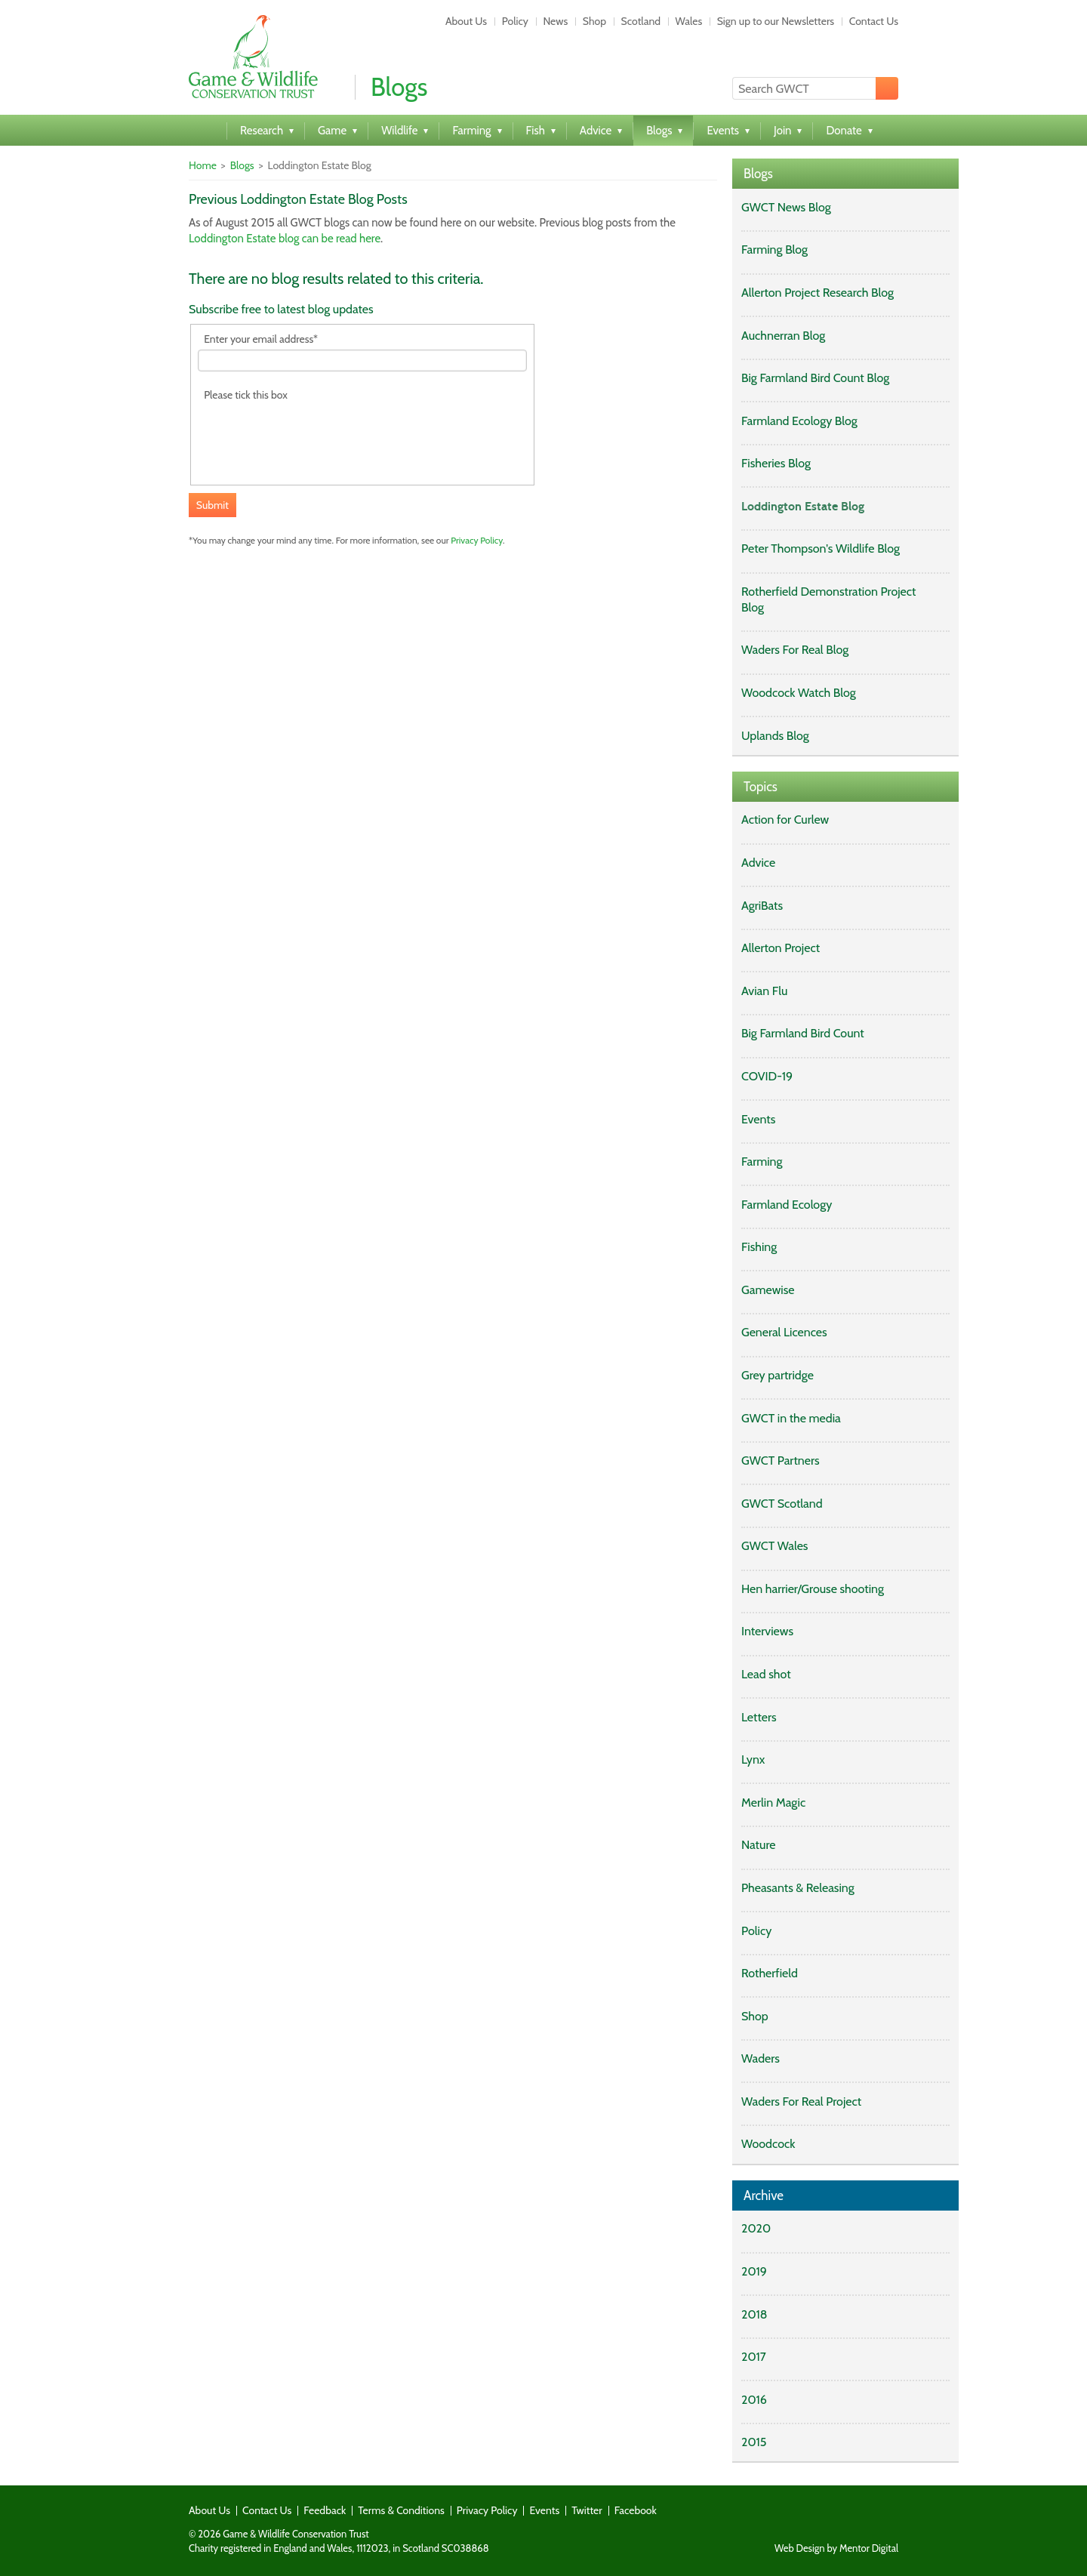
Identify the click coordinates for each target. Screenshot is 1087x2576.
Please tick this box (246, 395)
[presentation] (312, 434)
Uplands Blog (775, 736)
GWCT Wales (774, 1546)
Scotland (641, 21)
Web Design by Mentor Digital (836, 2548)
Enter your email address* (261, 339)
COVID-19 (767, 1076)
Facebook (635, 2510)
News (555, 21)
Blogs (242, 165)
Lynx (753, 1759)
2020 (756, 2228)
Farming (762, 1161)
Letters (759, 1717)
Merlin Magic (773, 1802)
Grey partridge (777, 1375)
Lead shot (766, 1674)
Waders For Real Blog (794, 649)
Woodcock (768, 2144)
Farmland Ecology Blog (799, 421)
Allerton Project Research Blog (817, 292)
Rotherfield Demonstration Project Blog (828, 599)
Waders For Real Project (801, 2101)
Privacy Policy (477, 540)
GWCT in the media (791, 1418)
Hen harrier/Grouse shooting (812, 1589)
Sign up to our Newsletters (775, 21)
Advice (758, 862)
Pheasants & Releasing (798, 1888)
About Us (466, 21)
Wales (689, 21)
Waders (760, 2058)
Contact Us (873, 21)
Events (758, 1119)
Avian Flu (764, 991)
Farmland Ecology (786, 1204)
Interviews (767, 1631)
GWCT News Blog (786, 207)
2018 (754, 2314)
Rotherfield (769, 1973)
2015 (753, 2442)
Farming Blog (774, 249)
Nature (758, 1845)
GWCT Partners (780, 1460)
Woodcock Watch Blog (798, 693)
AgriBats (762, 905)
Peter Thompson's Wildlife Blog (820, 548)
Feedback (324, 2510)
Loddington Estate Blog (802, 506)
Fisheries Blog (776, 463)
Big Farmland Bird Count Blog (815, 378)
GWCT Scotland (782, 1503)
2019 (754, 2271)
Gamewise (767, 1290)
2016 (754, 2400)
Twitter (586, 2510)
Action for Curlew (785, 819)
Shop (594, 21)
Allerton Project (780, 948)
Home (203, 165)
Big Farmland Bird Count (802, 1033)
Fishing (759, 1247)
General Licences (784, 1332)
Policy (515, 21)
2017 (753, 2357)
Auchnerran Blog (783, 335)
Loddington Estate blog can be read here (284, 238)
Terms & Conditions (401, 2510)
